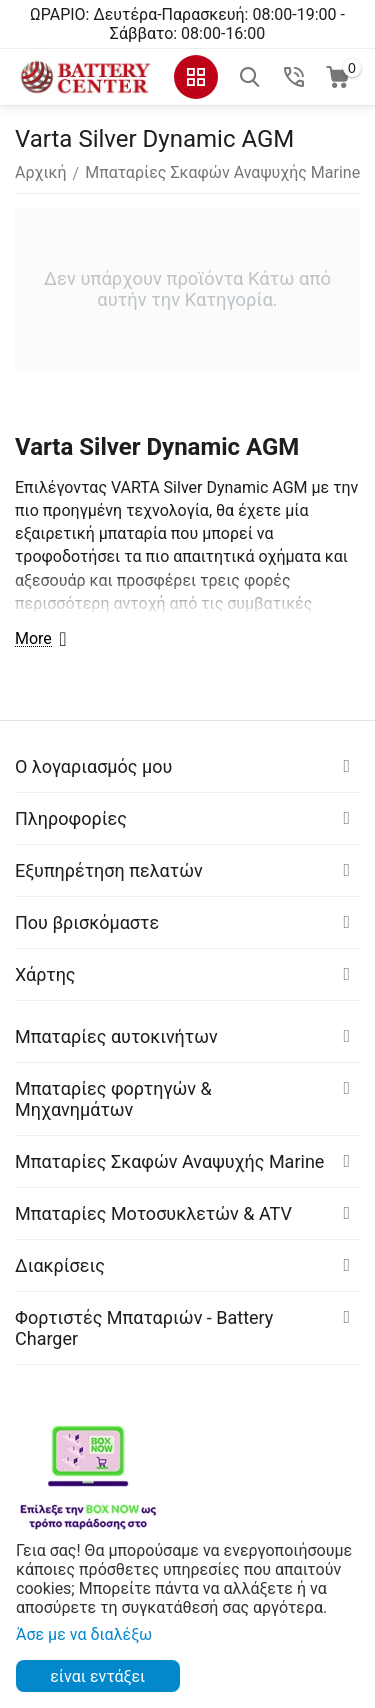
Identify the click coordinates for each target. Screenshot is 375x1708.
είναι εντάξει (97, 1676)
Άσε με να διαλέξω (84, 1634)
